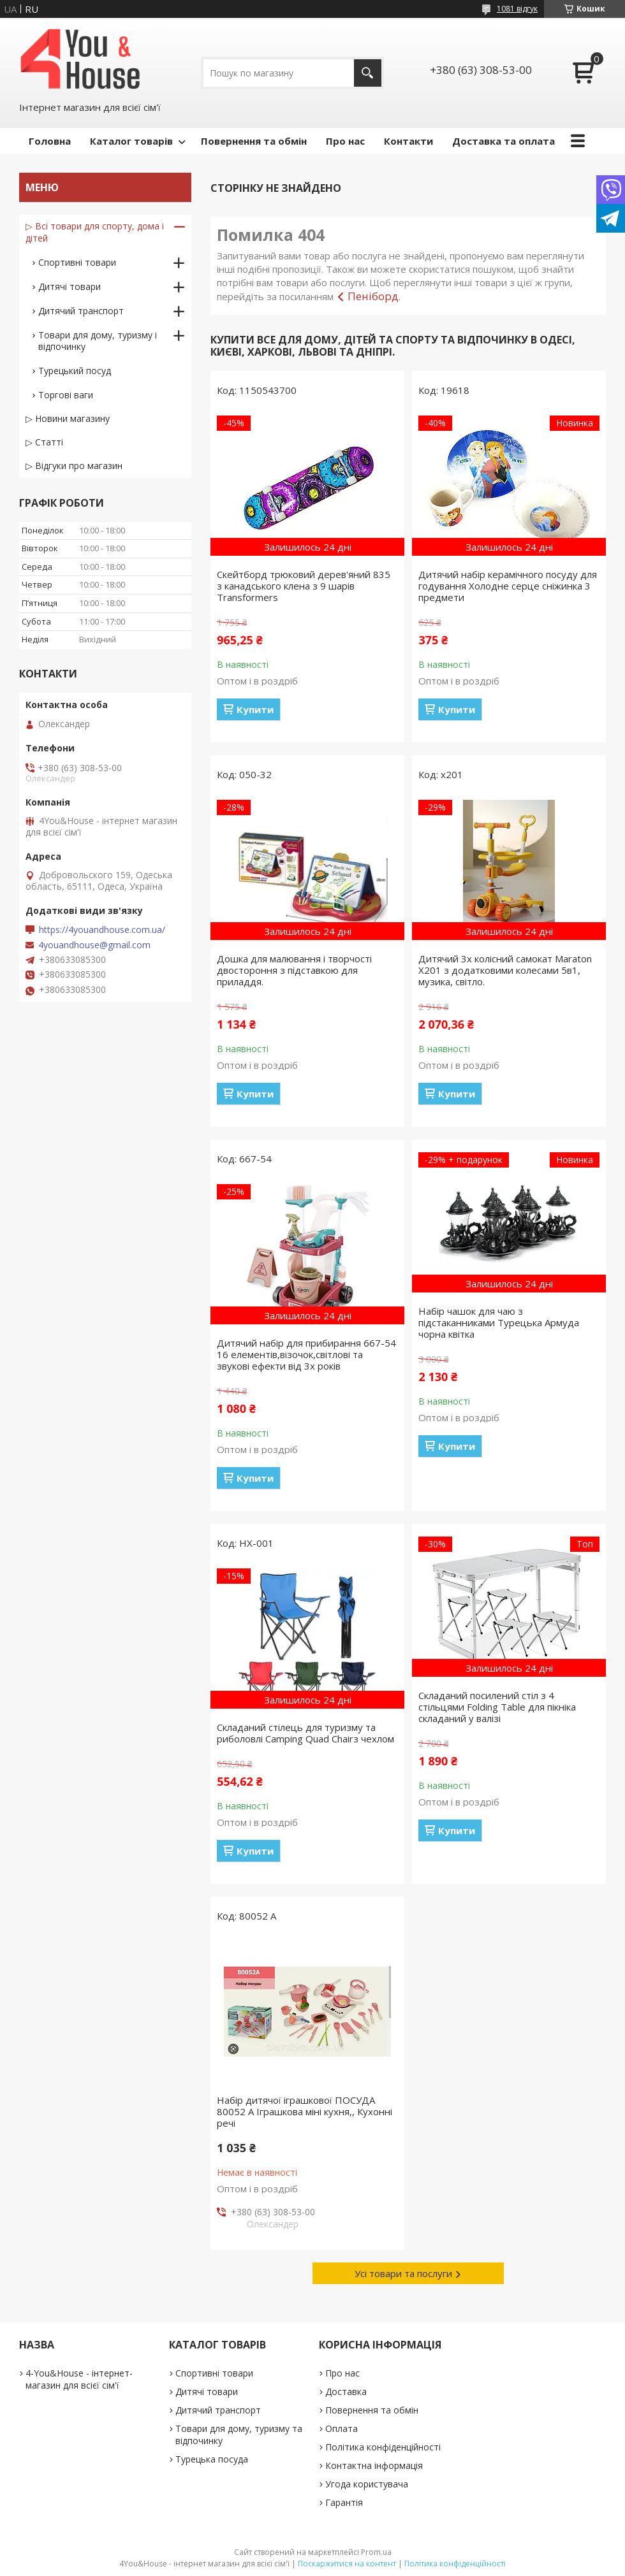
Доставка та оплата (503, 140)
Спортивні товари (77, 262)
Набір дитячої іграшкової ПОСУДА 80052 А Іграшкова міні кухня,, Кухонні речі (304, 2111)
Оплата (341, 2428)
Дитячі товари (69, 286)
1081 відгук (517, 8)
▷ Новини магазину (68, 418)
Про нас (345, 140)
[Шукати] (367, 73)
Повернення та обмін (254, 140)
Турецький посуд (74, 371)
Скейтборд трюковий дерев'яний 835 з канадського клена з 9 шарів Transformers (303, 585)
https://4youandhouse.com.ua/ (102, 930)
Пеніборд (373, 296)
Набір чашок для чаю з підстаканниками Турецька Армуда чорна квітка (498, 1322)
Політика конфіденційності (383, 2447)
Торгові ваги (65, 395)
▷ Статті (44, 442)
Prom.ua (376, 2552)
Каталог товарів (131, 140)
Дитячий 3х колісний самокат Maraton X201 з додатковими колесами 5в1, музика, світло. (505, 970)
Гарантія (344, 2502)
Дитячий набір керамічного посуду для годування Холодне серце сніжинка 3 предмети (507, 585)
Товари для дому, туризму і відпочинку (97, 340)
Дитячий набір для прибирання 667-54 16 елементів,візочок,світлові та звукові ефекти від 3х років (306, 1354)
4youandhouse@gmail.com (94, 945)
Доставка (346, 2391)
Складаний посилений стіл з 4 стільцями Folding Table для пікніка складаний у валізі (497, 1707)
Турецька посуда (211, 2459)
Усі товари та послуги (403, 2273)
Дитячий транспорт (81, 311)
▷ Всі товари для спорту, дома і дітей (95, 232)
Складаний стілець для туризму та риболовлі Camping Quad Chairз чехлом (305, 1732)
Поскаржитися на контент (347, 2563)
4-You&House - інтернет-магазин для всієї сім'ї (79, 2379)
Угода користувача (366, 2484)
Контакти (408, 140)
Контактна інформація (374, 2465)
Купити (255, 709)
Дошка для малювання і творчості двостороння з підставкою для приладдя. (294, 970)
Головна (50, 140)
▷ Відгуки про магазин (74, 465)
